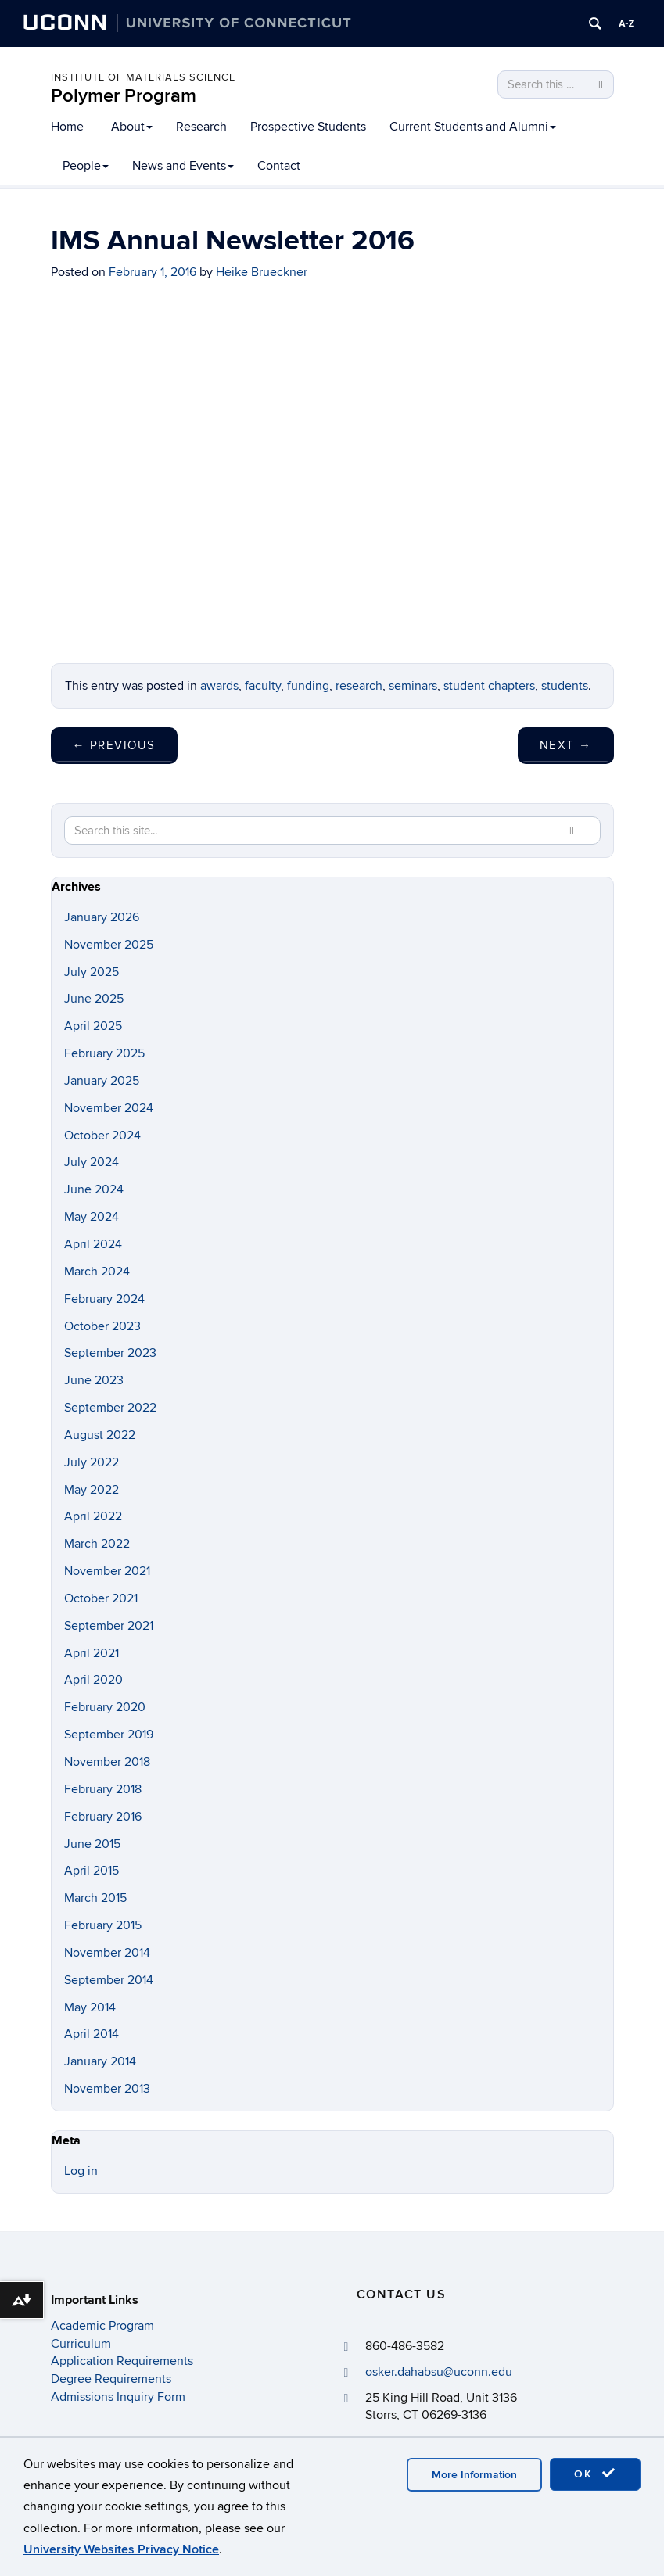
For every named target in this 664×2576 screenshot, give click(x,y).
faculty (263, 686)
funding (308, 686)
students (564, 686)
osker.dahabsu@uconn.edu (438, 2372)
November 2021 (107, 1571)
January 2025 (101, 1081)
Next (566, 745)
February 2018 (103, 1789)
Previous (114, 745)
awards (219, 686)
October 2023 (102, 1326)
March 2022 (97, 1544)
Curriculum (81, 2344)
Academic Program (102, 2326)
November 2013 (107, 2089)
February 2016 (103, 1816)
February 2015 (103, 1925)
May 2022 (91, 1490)
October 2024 (102, 1135)
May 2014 (90, 2007)
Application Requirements (122, 2361)
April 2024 (93, 1244)
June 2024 (94, 1189)
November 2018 (107, 1762)
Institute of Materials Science (143, 77)
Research (201, 127)
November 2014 (107, 1953)
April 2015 (91, 1870)
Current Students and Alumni (472, 127)
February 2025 (104, 1053)
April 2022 (93, 1516)
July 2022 (91, 1462)
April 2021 (91, 1653)
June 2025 (94, 998)
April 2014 (91, 2034)
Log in (81, 2171)
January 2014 (100, 2061)
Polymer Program (123, 95)
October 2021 (101, 1598)
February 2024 (104, 1299)
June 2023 (94, 1380)
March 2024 (97, 1271)
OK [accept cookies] (595, 2474)
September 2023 (110, 1353)
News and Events (183, 166)
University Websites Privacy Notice (121, 2549)
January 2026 (101, 917)
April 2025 (93, 1026)
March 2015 (95, 1898)
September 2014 (108, 1980)
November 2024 (108, 1108)
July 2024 (91, 1162)
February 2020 (104, 1707)
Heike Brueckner (261, 272)
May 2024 (91, 1217)
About (132, 127)
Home (67, 127)
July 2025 (91, 972)
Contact (278, 166)
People (86, 166)
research (359, 686)
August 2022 (99, 1435)
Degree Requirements (111, 2379)
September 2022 (110, 1407)
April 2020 (93, 1680)
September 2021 (108, 1626)
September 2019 (108, 1734)
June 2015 (92, 1844)
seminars (413, 686)
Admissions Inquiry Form (118, 2397)
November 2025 (108, 945)
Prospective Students (308, 127)
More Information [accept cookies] (474, 2474)
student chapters (489, 686)
